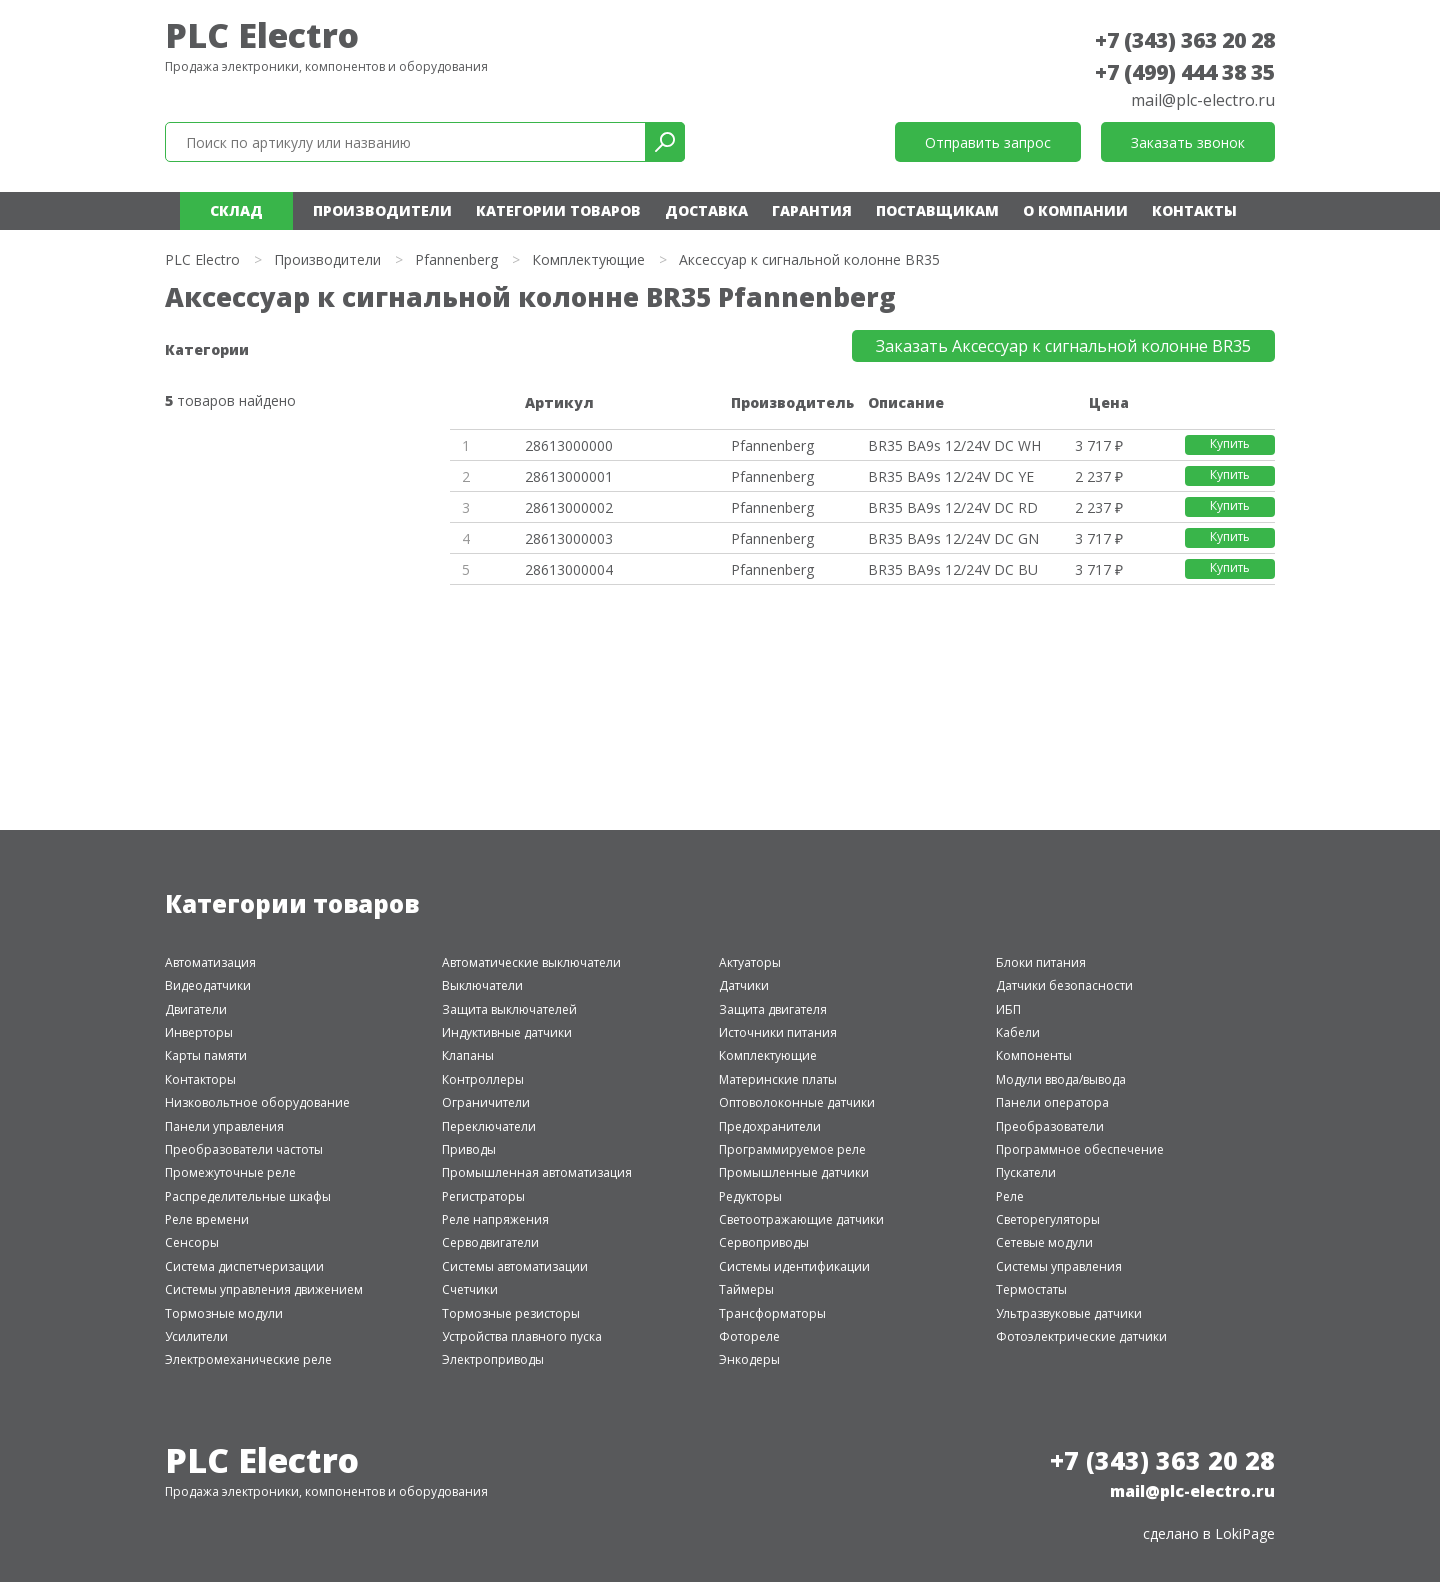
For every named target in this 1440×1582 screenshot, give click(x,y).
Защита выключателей (509, 1009)
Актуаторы (750, 962)
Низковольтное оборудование (257, 1102)
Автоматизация (210, 962)
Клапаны (468, 1055)
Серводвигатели (490, 1242)
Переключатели (489, 1126)
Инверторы (199, 1032)
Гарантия (812, 210)
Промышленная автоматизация (537, 1172)
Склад (236, 210)
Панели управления (224, 1126)
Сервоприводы (764, 1242)
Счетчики (470, 1289)
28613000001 (569, 476)
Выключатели (482, 985)
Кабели (1018, 1032)
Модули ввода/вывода (1061, 1079)
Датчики (744, 985)
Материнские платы (778, 1079)
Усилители (196, 1336)
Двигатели (196, 1009)
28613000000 (569, 445)
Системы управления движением (264, 1289)
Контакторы (200, 1079)
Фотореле (749, 1336)
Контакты (1194, 210)
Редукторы (750, 1196)
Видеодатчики (208, 985)
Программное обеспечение (1080, 1149)
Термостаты (1031, 1289)
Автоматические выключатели (531, 962)
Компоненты (1034, 1055)
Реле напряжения (495, 1219)
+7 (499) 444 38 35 (1185, 72)
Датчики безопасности (1064, 985)
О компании (1075, 210)
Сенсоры (192, 1242)
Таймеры (746, 1289)
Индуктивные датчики (507, 1032)
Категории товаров (558, 210)
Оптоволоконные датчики (797, 1102)
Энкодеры (749, 1359)
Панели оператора (1052, 1102)
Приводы (469, 1149)
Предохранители (770, 1126)
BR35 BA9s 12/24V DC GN (953, 538)
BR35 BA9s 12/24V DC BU (953, 569)
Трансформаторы (772, 1313)
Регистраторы (483, 1196)
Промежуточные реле (230, 1172)
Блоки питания (1041, 962)
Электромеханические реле (248, 1359)
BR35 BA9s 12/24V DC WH (954, 445)
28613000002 (569, 507)
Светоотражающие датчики (801, 1219)
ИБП (1008, 1009)
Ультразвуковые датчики (1069, 1313)
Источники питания (778, 1032)
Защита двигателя (773, 1009)
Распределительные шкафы (248, 1196)
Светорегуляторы (1048, 1219)
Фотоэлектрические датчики (1081, 1336)
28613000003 (569, 538)
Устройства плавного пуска (522, 1336)
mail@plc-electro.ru (1203, 100)
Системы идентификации (794, 1266)
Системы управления (1059, 1266)
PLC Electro (262, 35)
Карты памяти (206, 1055)
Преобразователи (1050, 1126)
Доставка (706, 210)
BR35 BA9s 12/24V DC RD (953, 507)
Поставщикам (937, 210)
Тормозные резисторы (511, 1313)
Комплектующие (588, 259)
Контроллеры (483, 1079)
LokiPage (1245, 1533)
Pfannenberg (456, 259)
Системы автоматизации (515, 1266)
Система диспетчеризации (244, 1266)
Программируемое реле (792, 1149)
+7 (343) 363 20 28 (1185, 40)
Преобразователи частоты (244, 1149)
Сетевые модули (1044, 1242)
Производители (382, 210)
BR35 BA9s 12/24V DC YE (951, 476)
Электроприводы (493, 1359)
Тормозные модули (224, 1313)
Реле (1010, 1196)
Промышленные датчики (794, 1172)
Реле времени (207, 1219)
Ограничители (486, 1102)
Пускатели (1026, 1172)
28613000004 (569, 569)
